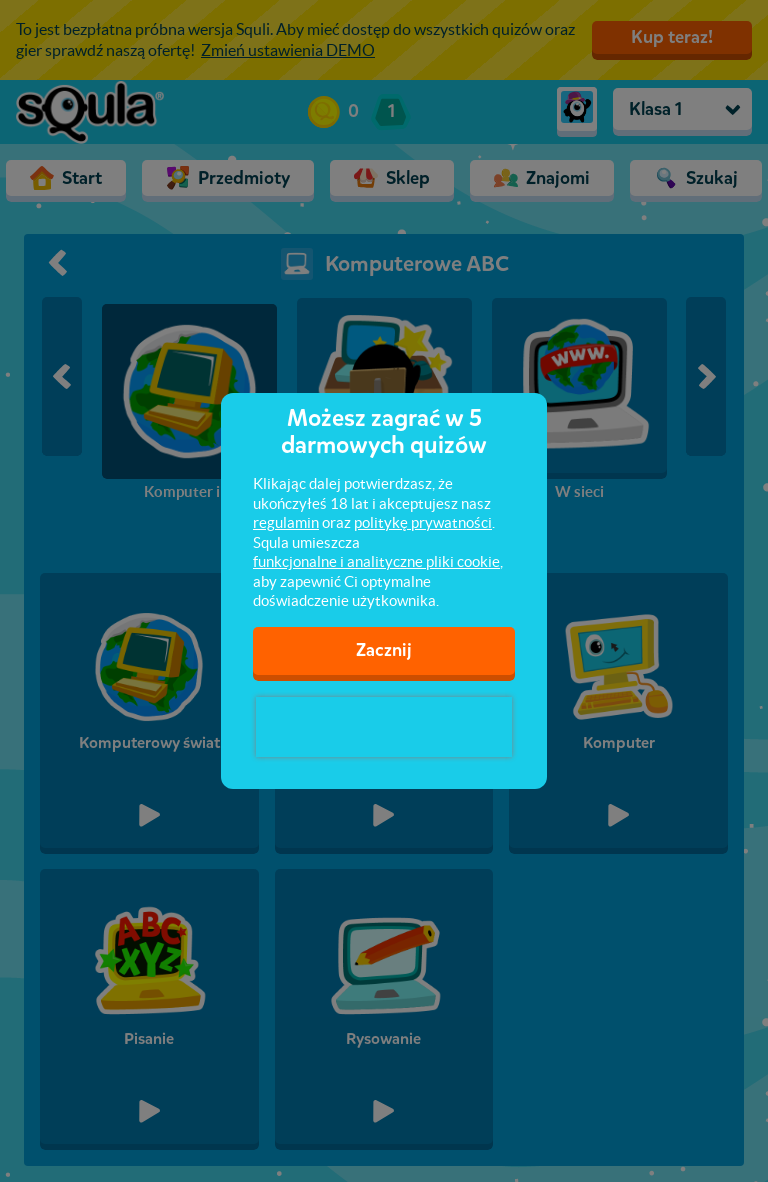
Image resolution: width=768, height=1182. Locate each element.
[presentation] (384, 727)
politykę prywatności (423, 522)
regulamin (286, 522)
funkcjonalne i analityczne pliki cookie (376, 561)
